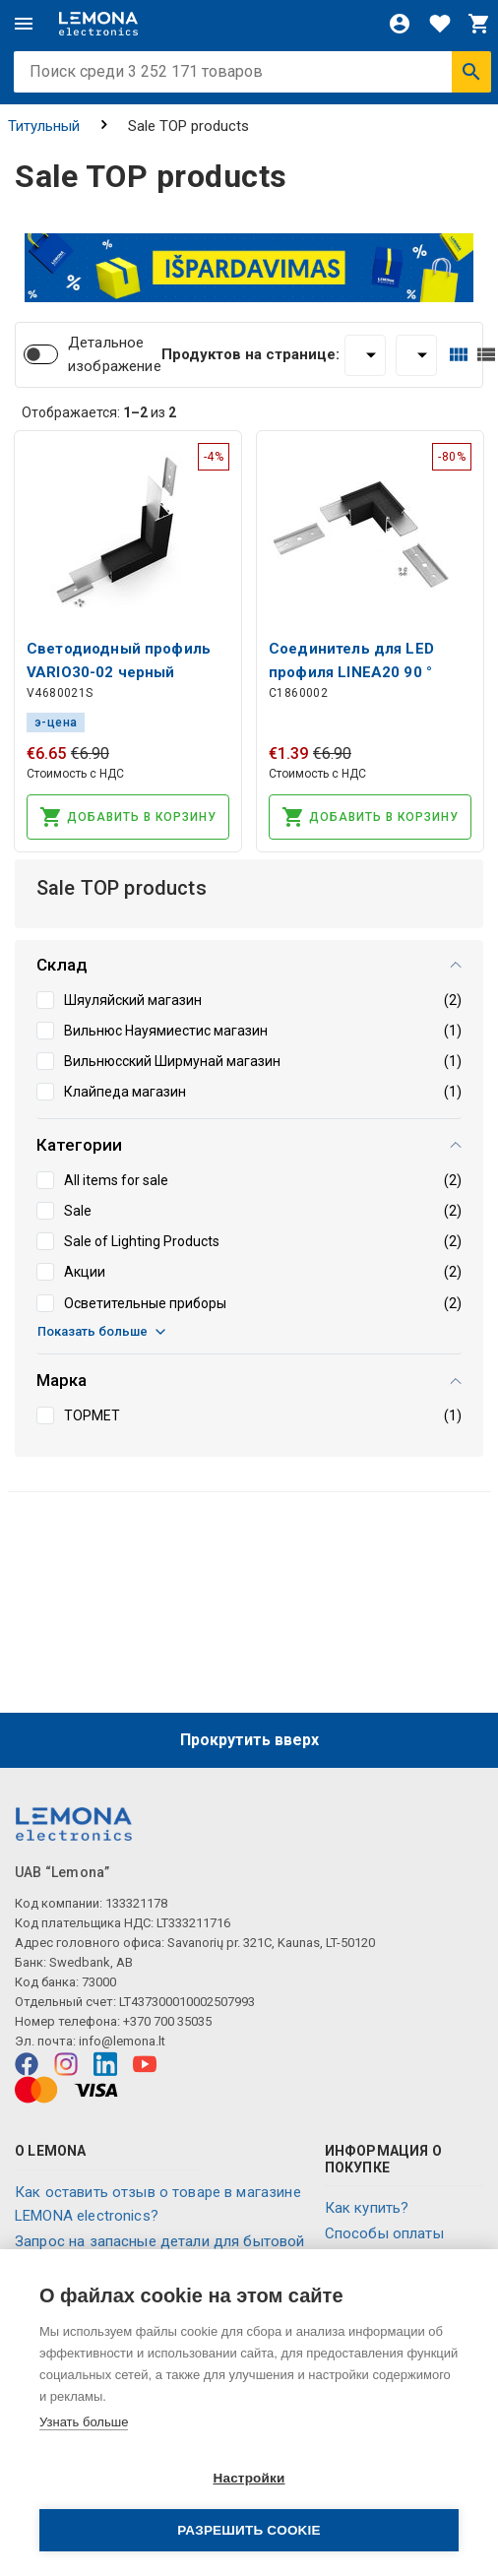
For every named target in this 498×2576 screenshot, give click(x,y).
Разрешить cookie (248, 2530)
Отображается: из (99, 412)
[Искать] (471, 72)
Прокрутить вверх (249, 1739)
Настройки (248, 2478)
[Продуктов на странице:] (365, 355)
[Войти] (399, 23)
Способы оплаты (384, 2233)
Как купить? (367, 2208)
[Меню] (23, 23)
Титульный (44, 126)
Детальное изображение (114, 354)
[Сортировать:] (416, 355)
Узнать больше (83, 2422)
